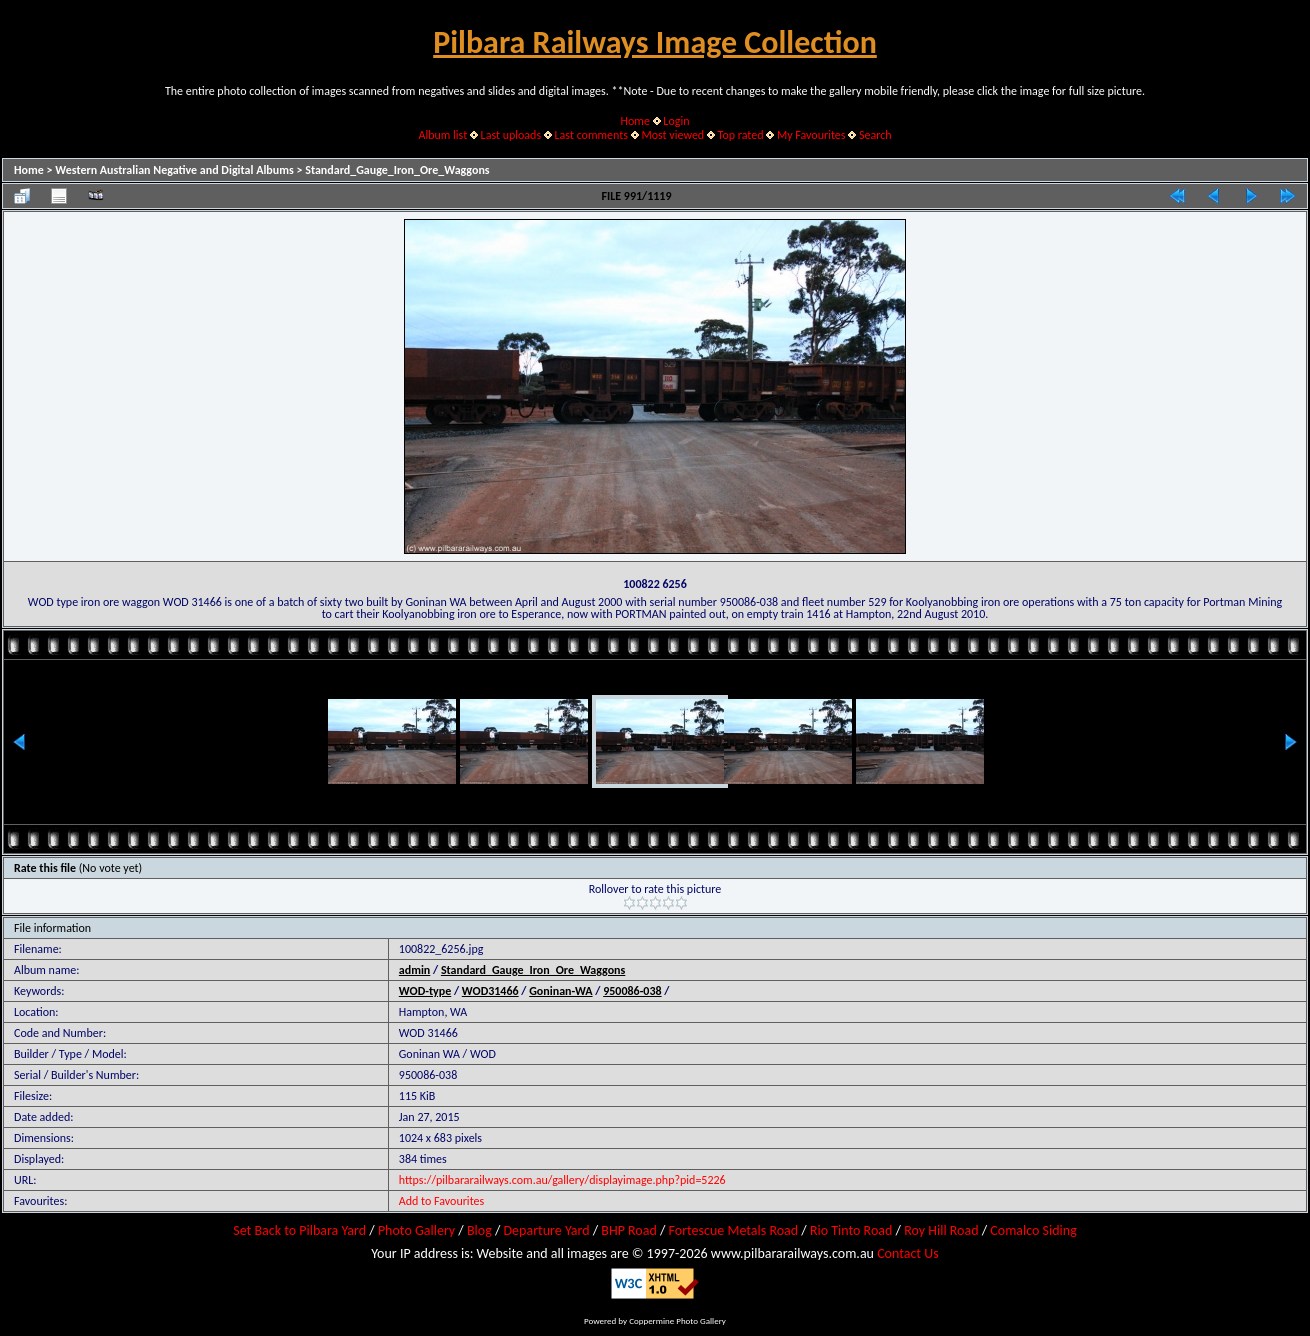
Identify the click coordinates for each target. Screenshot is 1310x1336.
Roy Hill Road (941, 1230)
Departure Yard (546, 1230)
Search (875, 135)
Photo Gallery (416, 1230)
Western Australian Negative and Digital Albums (174, 170)
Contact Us (908, 1253)
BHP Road (629, 1230)
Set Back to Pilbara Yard (299, 1230)
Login (676, 121)
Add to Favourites (441, 1201)
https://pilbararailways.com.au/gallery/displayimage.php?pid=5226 (562, 1180)
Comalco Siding (1033, 1230)
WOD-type (425, 991)
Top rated (741, 135)
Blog (479, 1230)
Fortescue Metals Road (734, 1230)
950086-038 (632, 991)
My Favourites (811, 135)
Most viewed (672, 135)
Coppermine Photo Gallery (677, 1320)
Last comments (591, 135)
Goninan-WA (560, 991)
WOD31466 (490, 991)
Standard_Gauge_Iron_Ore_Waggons (397, 170)
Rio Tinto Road (851, 1230)
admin (415, 970)
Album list (442, 135)
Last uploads (511, 135)
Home (635, 121)
